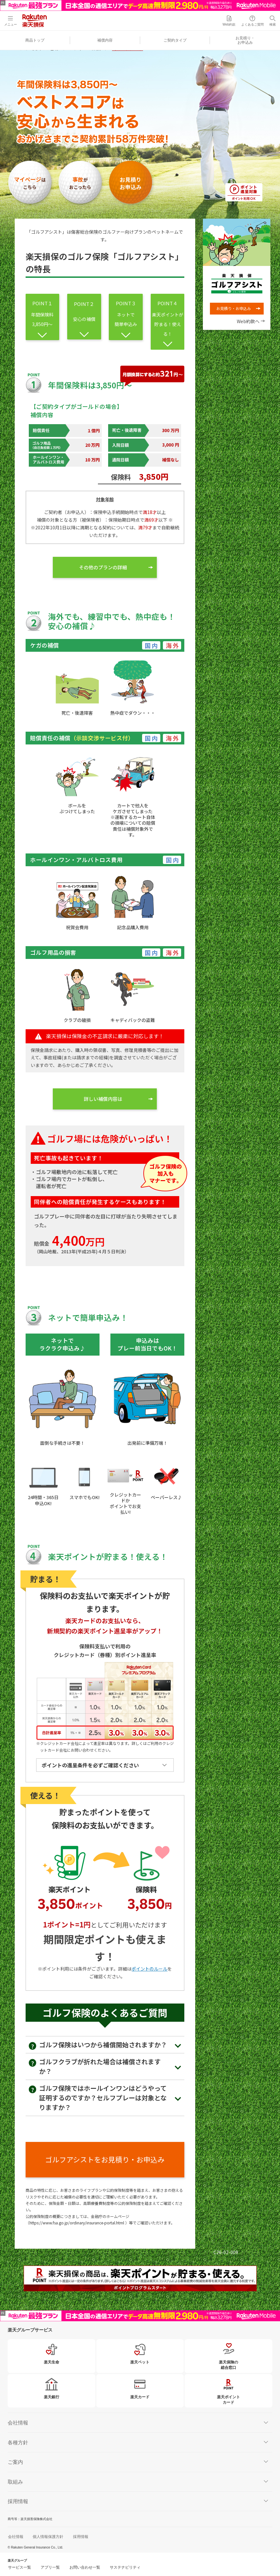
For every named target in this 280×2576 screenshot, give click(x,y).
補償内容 (105, 40)
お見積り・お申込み (245, 40)
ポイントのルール (149, 1968)
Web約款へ (248, 321)
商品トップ (34, 40)
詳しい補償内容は (103, 1098)
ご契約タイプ (175, 40)
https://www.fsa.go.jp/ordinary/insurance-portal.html (76, 2222)
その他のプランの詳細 (103, 567)
